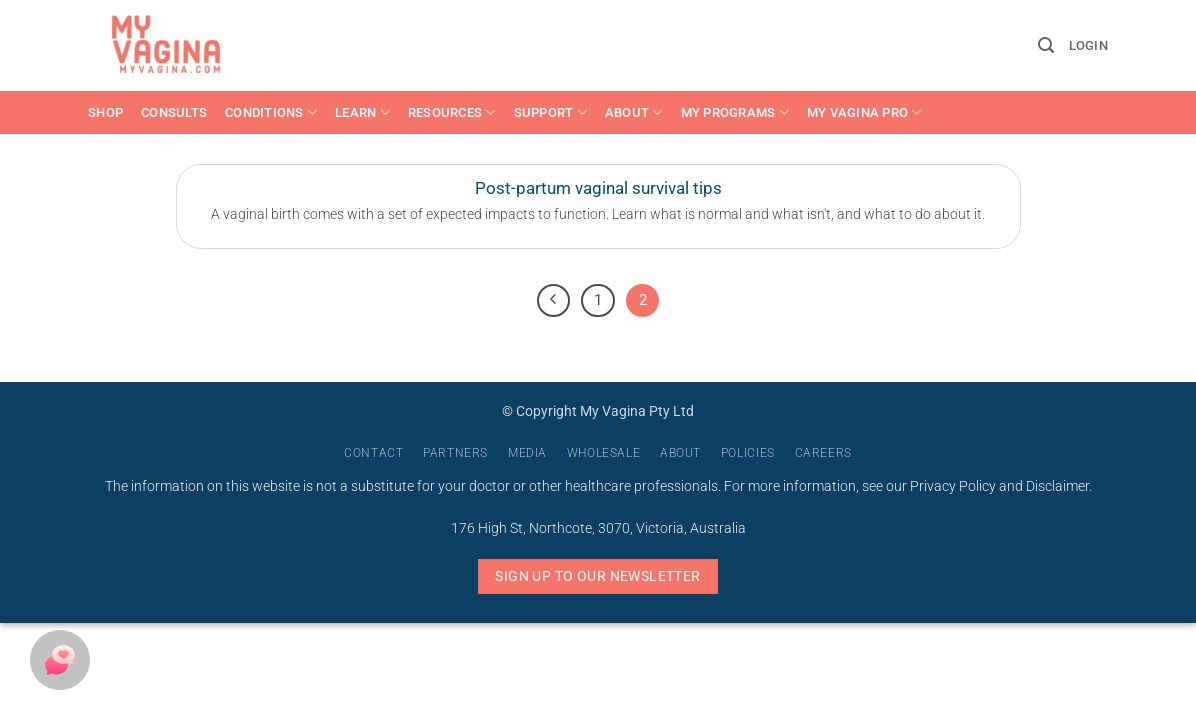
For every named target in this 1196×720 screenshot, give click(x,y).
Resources (452, 112)
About (634, 112)
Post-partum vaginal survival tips (598, 188)
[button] (1046, 45)
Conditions (271, 112)
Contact (373, 453)
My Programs (735, 112)
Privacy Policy (953, 486)
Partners (455, 453)
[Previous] (554, 301)
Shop (105, 112)
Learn (362, 112)
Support (550, 112)
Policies (748, 453)
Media (527, 453)
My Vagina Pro (864, 112)
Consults (174, 112)
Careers (823, 453)
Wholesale (604, 453)
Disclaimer (1057, 486)
